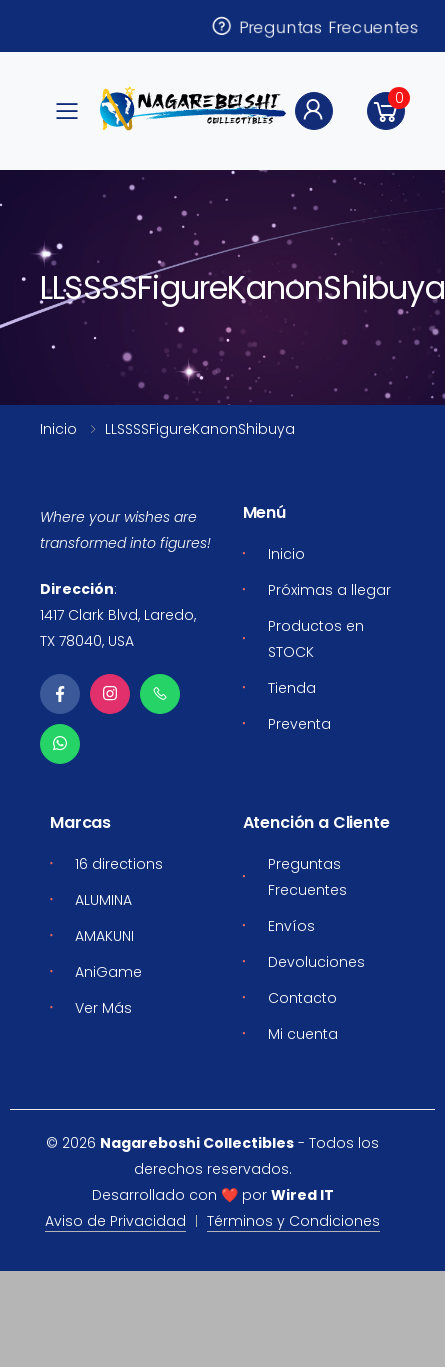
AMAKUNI (104, 936)
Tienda (292, 688)
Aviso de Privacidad (115, 1221)
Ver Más (103, 1008)
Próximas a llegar (329, 590)
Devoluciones (316, 962)
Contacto (302, 998)
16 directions (119, 864)
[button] (386, 111)
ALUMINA (103, 900)
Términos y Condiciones (293, 1221)
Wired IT (302, 1195)
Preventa (299, 724)
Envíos (291, 926)
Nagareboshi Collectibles (197, 1143)
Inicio (58, 429)
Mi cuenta (303, 1034)
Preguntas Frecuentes (314, 26)
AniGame (108, 972)
